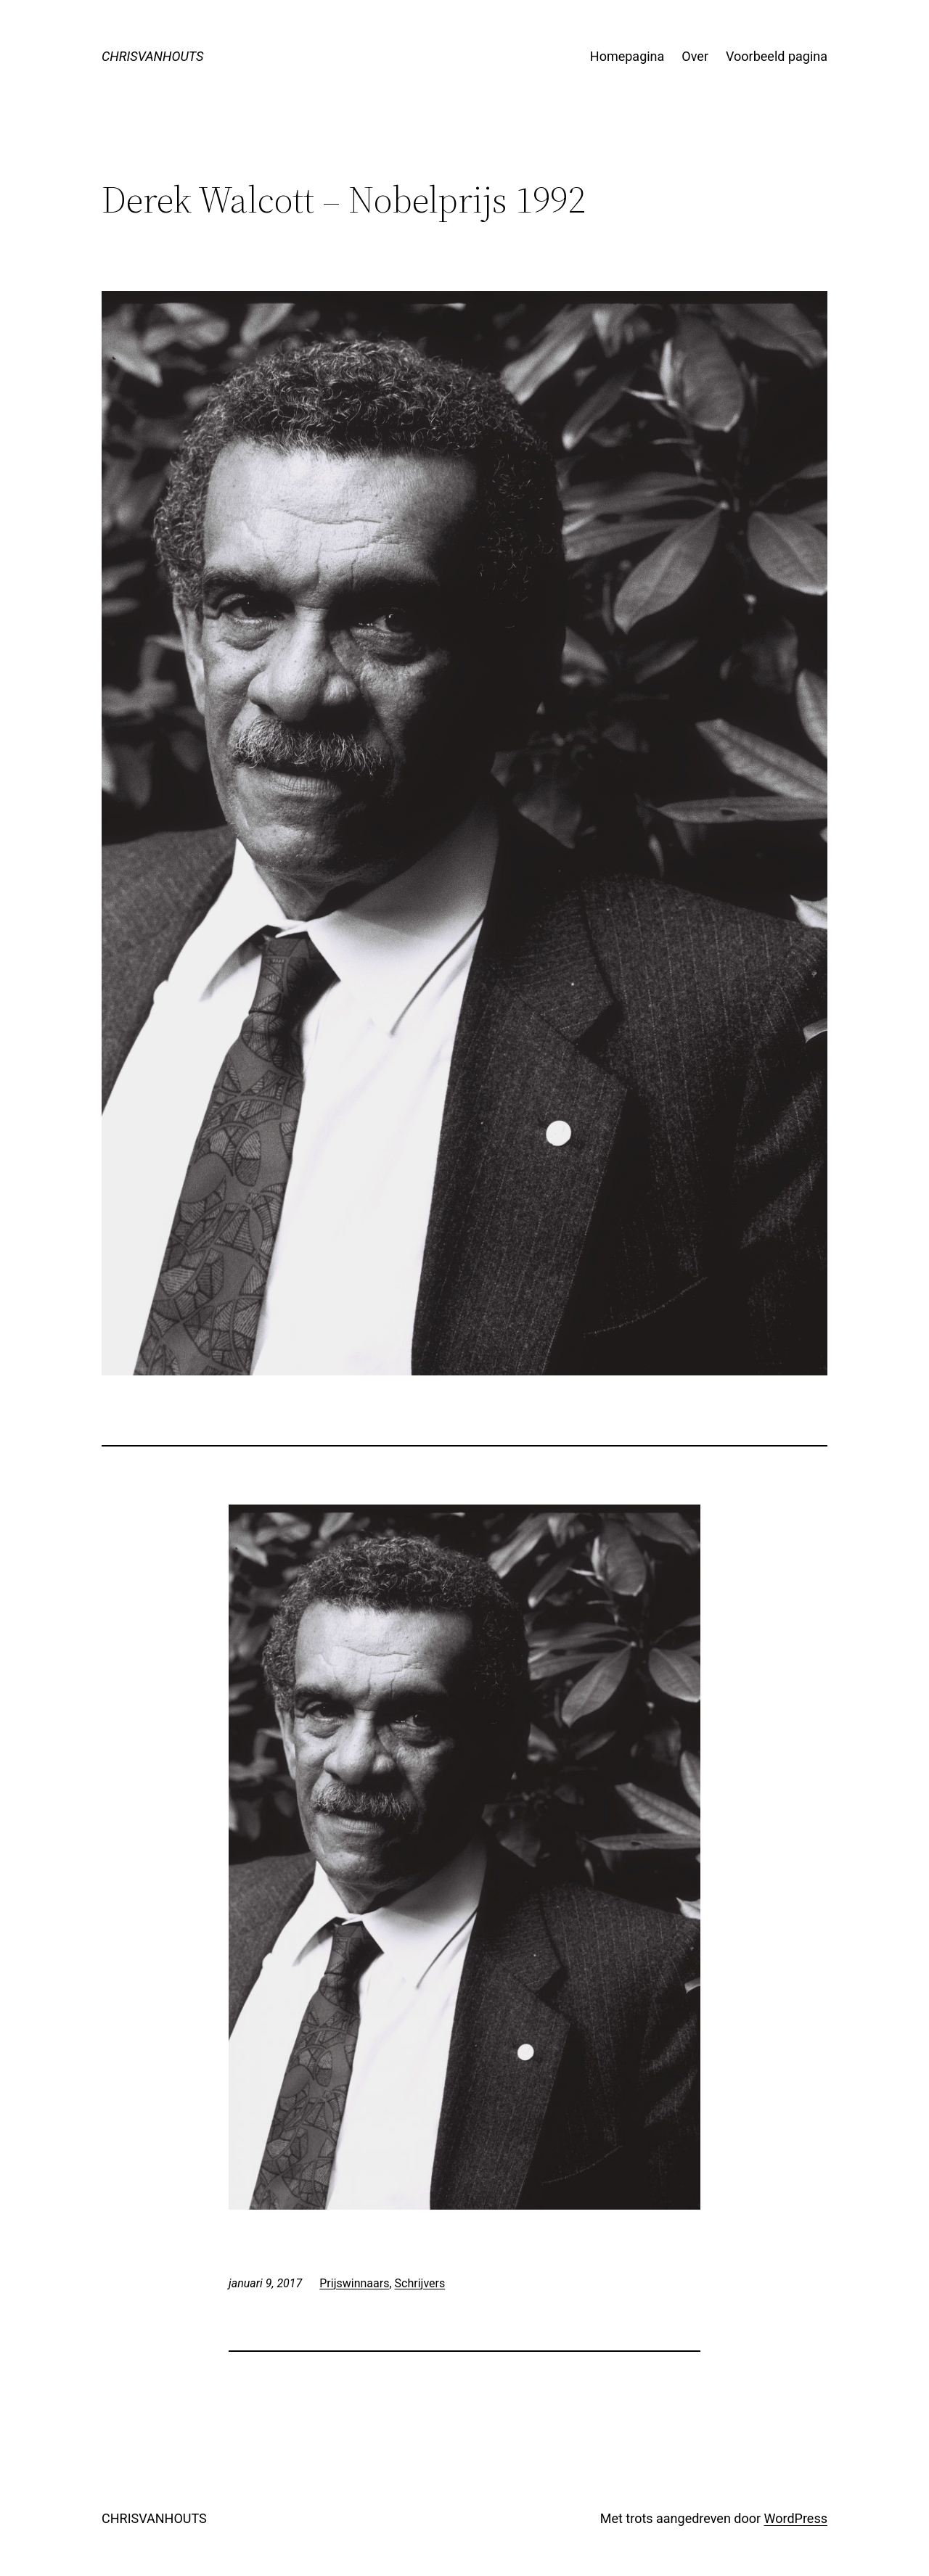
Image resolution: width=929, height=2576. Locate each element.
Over (695, 56)
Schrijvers (420, 2283)
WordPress (795, 2518)
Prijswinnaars (354, 2283)
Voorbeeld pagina (776, 56)
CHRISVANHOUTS (152, 56)
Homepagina (627, 56)
